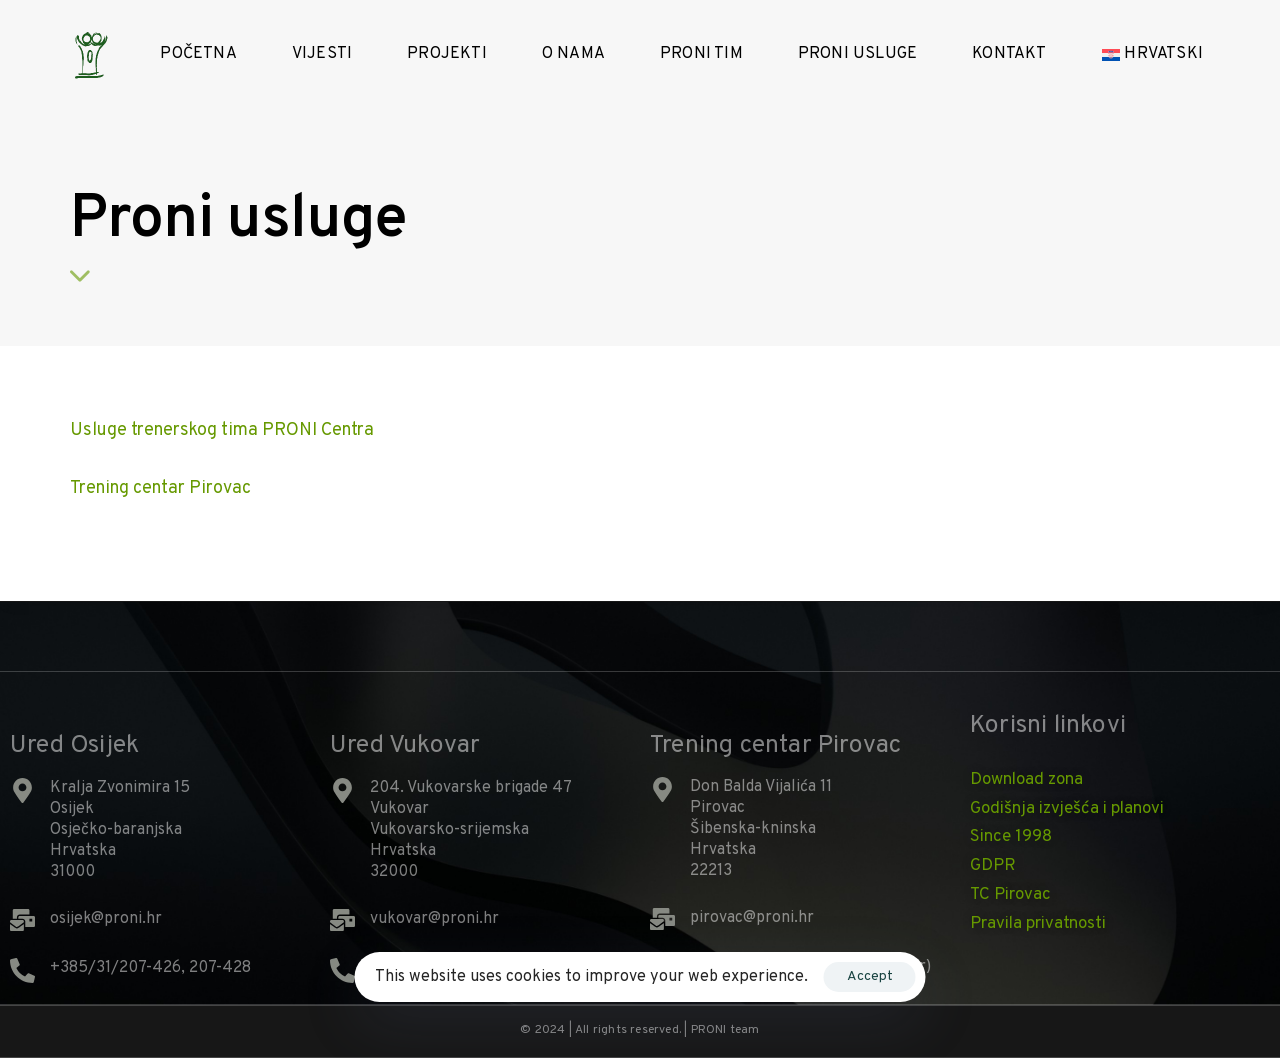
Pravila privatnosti (1038, 924)
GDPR (993, 866)
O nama (573, 54)
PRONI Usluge (857, 54)
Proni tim (701, 54)
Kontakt (1009, 54)
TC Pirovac (1010, 895)
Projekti (447, 54)
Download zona (1026, 780)
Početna (198, 54)
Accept (870, 976)
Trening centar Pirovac (160, 488)
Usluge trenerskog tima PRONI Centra (222, 430)
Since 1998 (1011, 837)
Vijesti (322, 54)
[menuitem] (1171, 55)
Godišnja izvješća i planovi (1067, 809)
